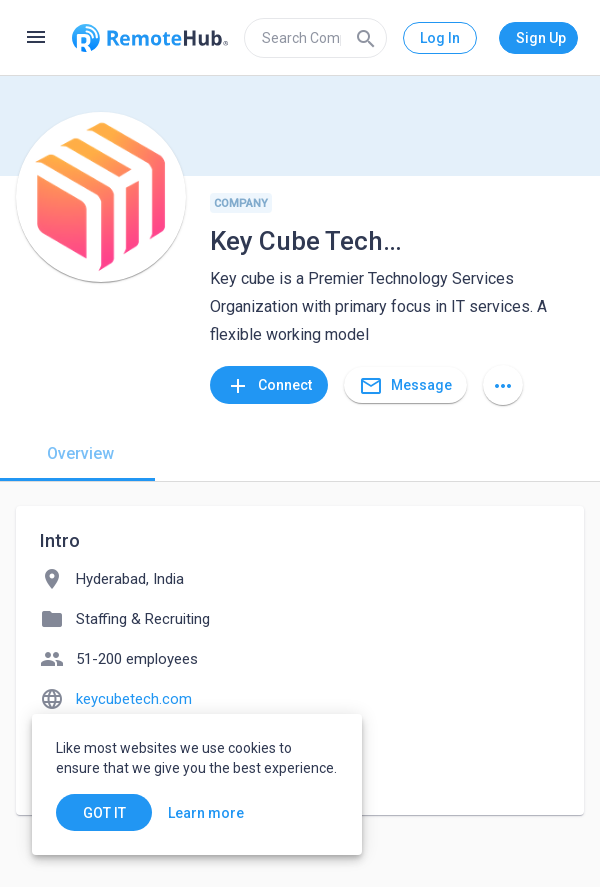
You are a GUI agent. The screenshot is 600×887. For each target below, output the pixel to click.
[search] (315, 38)
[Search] (366, 38)
